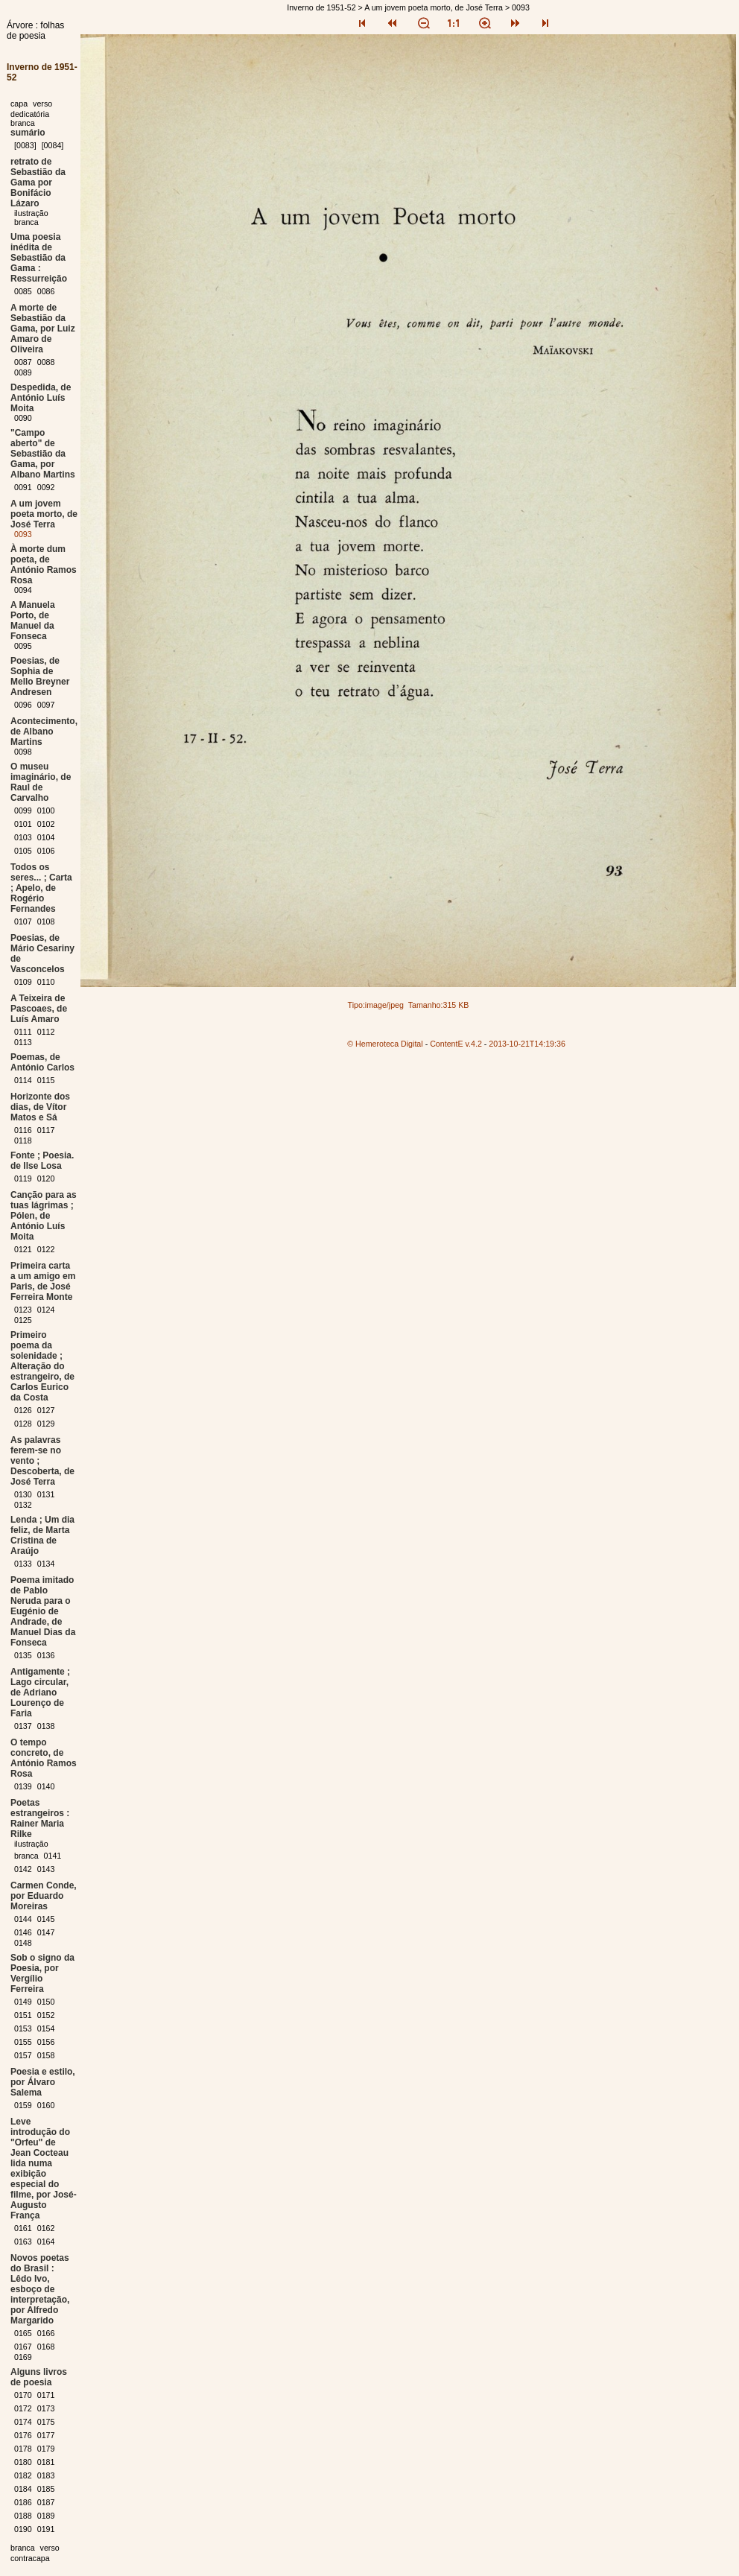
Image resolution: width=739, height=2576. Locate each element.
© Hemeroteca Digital (384, 1043)
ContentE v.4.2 (456, 1043)
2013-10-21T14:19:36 (527, 1043)
